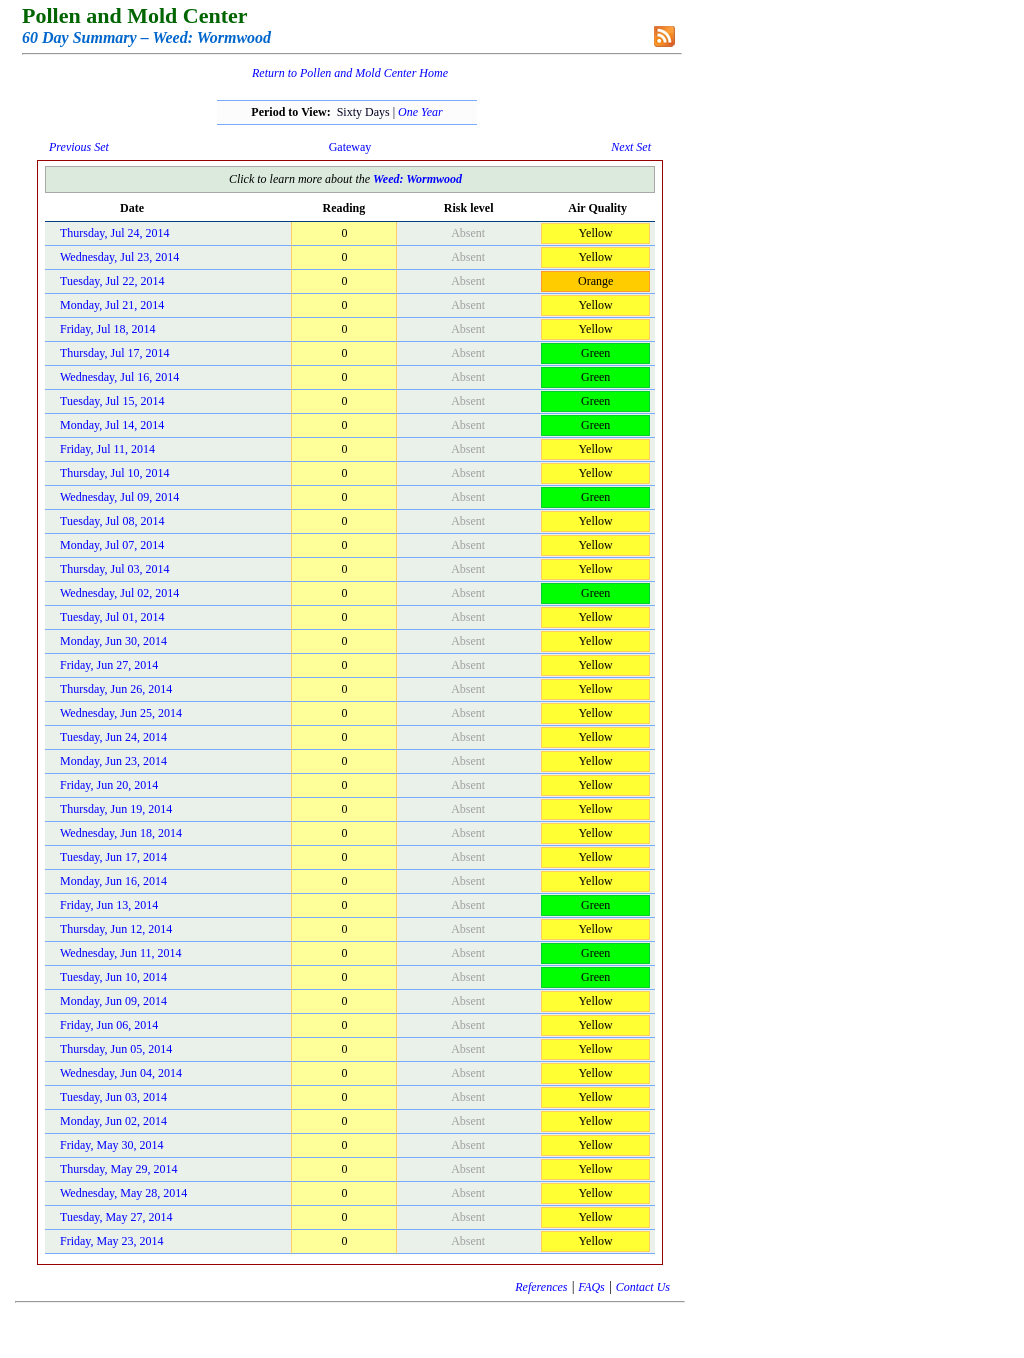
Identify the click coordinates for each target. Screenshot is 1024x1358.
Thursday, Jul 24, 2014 (115, 233)
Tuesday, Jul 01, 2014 (112, 617)
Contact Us (643, 1287)
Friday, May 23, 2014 (112, 1241)
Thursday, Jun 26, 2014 (116, 689)
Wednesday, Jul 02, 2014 (119, 593)
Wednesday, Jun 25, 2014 (121, 713)
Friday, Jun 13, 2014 (109, 905)
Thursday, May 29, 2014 (119, 1169)
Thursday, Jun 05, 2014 (116, 1049)
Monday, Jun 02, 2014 (113, 1121)
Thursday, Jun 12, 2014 (116, 929)
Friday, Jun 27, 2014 (109, 665)
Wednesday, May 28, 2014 (123, 1193)
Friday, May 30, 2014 (112, 1145)
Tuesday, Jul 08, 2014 (112, 521)
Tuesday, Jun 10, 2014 (113, 977)
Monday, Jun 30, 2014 (113, 641)
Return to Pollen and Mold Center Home (350, 73)
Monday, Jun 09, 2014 (113, 1001)
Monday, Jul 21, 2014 (112, 305)
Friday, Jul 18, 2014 (108, 329)
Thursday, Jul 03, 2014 (115, 569)
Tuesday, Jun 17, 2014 (113, 857)
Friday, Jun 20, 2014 (109, 785)
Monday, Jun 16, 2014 (113, 881)
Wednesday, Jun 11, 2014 (120, 953)
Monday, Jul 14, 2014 (112, 425)
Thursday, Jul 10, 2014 (115, 473)
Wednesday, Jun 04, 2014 (121, 1073)
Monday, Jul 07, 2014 (112, 545)
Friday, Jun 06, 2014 (109, 1025)
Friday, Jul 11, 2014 (107, 449)
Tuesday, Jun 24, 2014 (113, 737)
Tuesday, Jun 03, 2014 (113, 1097)
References (541, 1287)
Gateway (350, 147)
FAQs (591, 1287)
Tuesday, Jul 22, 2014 (112, 281)
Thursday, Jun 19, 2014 (116, 809)
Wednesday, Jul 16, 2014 (119, 377)
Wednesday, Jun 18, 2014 (121, 833)
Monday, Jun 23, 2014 (113, 761)
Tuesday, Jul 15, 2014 (112, 401)
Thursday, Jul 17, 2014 (115, 353)
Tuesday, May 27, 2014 (116, 1217)
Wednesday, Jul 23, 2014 (119, 257)
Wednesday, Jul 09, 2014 (119, 497)
